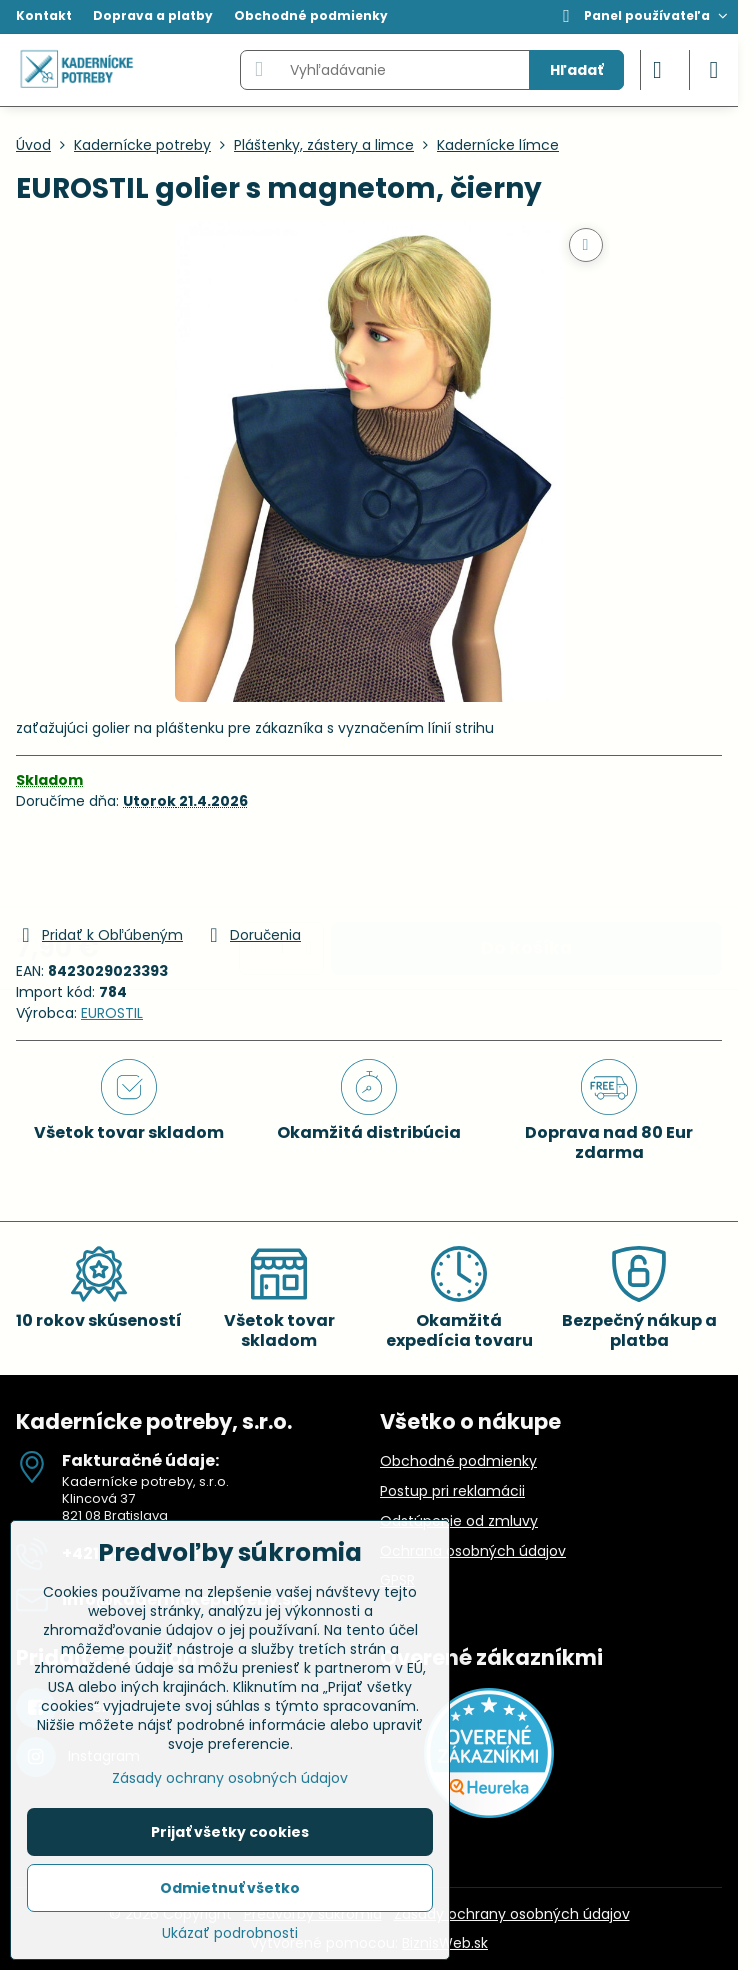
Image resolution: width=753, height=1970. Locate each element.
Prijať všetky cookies (230, 1832)
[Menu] (714, 70)
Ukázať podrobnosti (230, 1933)
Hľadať (576, 70)
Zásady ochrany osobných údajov (512, 1914)
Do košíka (526, 867)
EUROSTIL (112, 1013)
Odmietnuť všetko (230, 1888)
